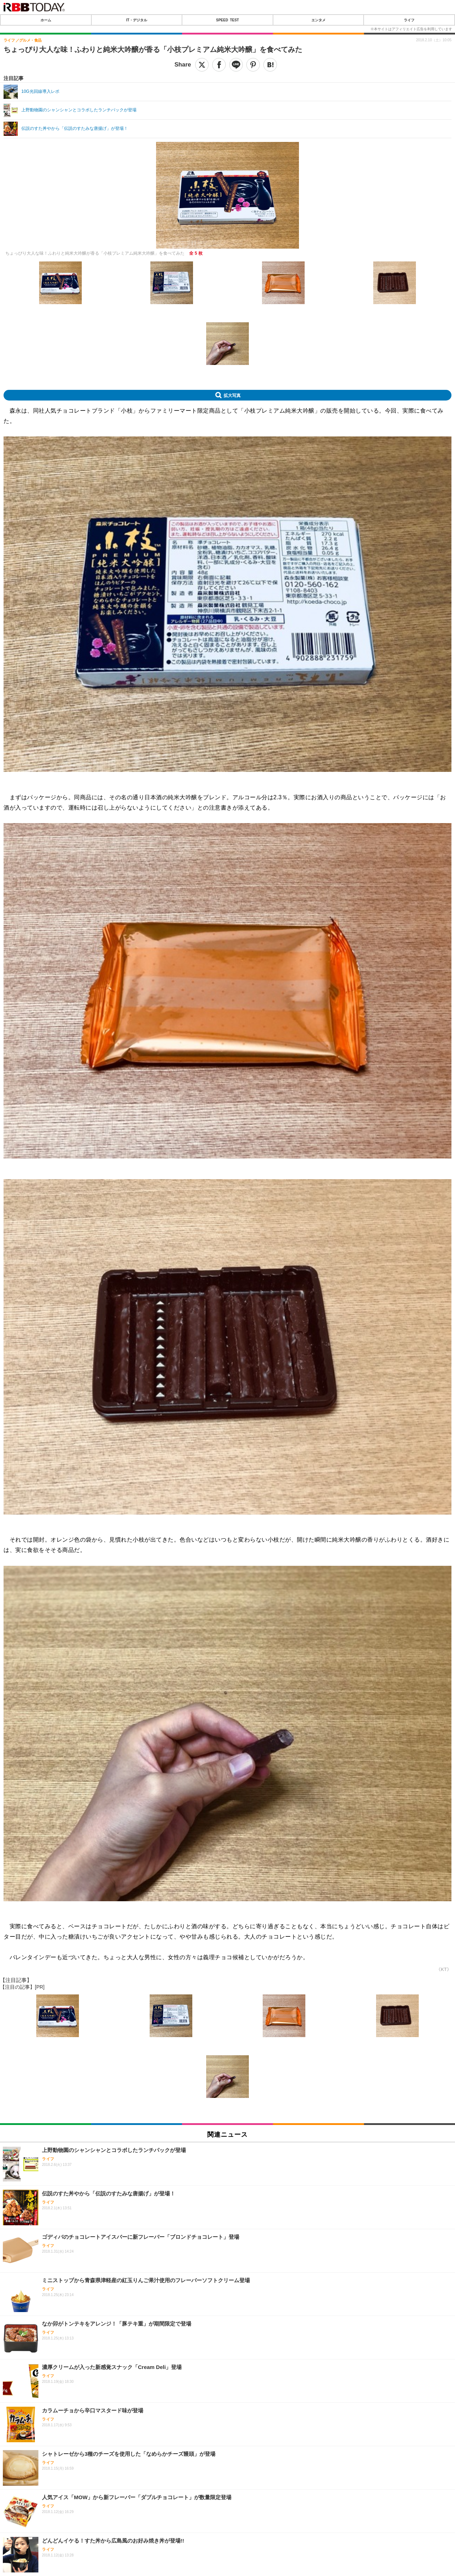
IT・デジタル (136, 20)
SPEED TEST (227, 20)
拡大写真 (232, 395)
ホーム (46, 20)
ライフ (409, 20)
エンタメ (318, 20)
